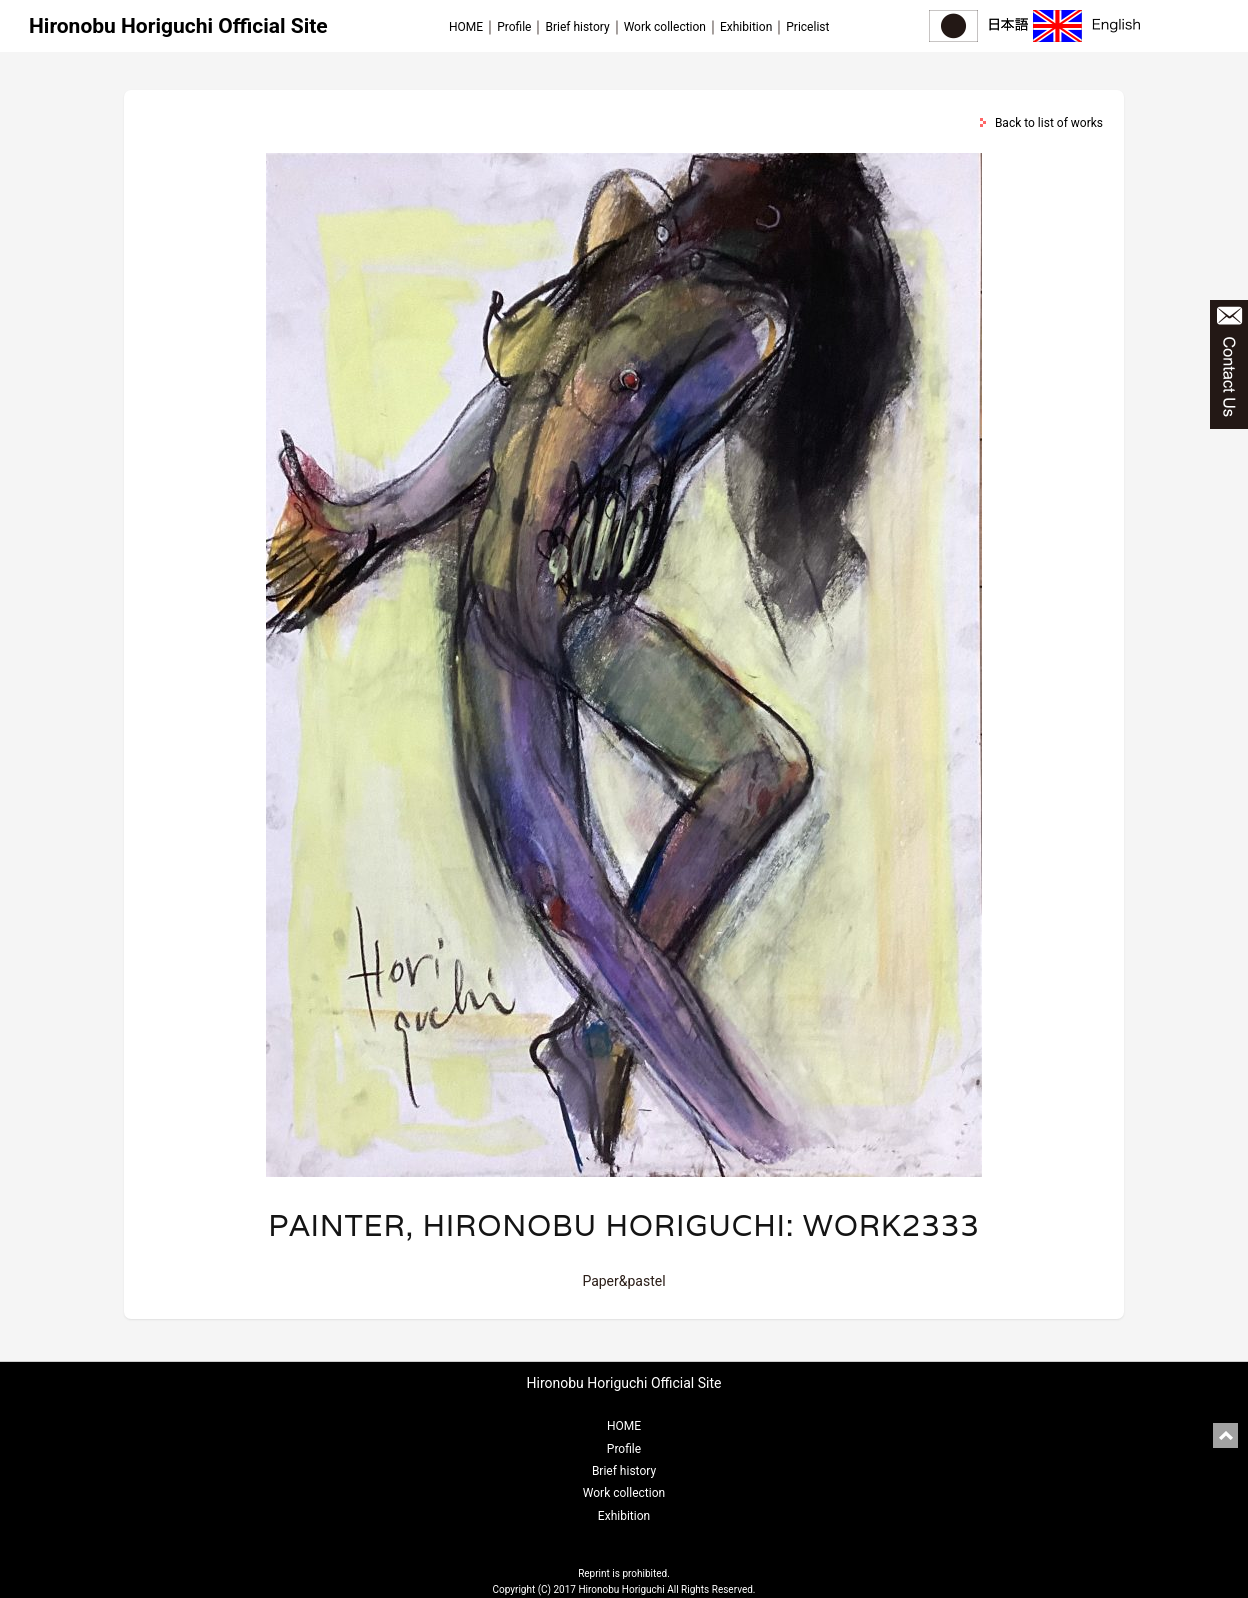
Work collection (665, 27)
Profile (514, 27)
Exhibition (746, 27)
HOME (466, 27)
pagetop (1225, 1435)
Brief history (577, 27)
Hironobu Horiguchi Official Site (178, 26)
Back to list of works (1049, 123)
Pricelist (807, 27)
